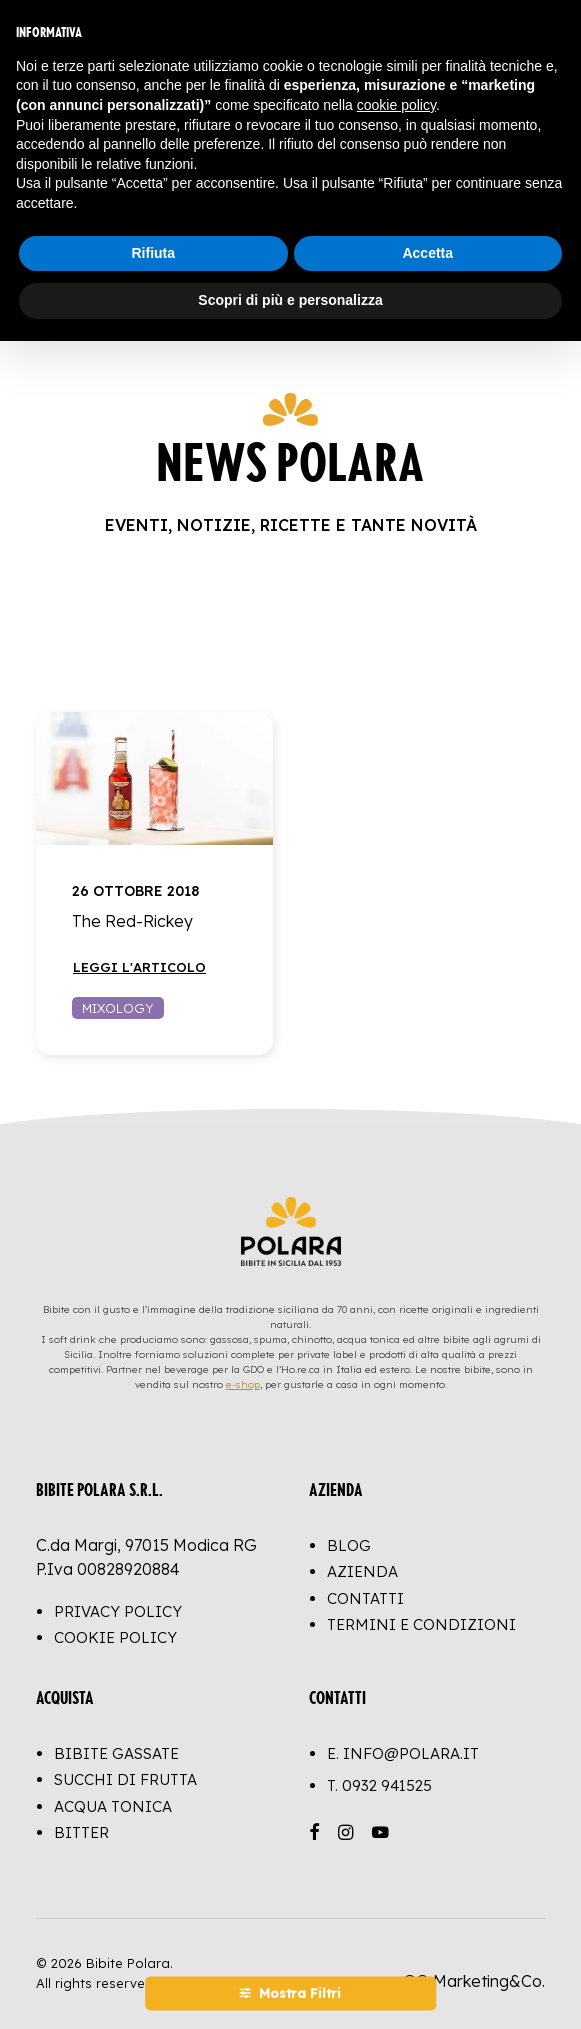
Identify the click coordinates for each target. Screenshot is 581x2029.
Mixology (118, 1008)
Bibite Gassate (116, 1753)
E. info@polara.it (403, 1753)
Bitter (81, 1832)
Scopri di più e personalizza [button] (290, 300)
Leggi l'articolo (139, 967)
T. (379, 1785)
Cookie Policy (115, 1637)
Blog (349, 1545)
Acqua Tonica (113, 1806)
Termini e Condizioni (421, 1624)
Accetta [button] (427, 253)
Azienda (362, 1571)
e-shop (243, 1384)
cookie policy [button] (396, 105)
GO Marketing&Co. (474, 1981)
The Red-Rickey (132, 921)
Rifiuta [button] (153, 253)
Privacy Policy (118, 1611)
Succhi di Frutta (125, 1779)
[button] (154, 778)
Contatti (365, 1598)
